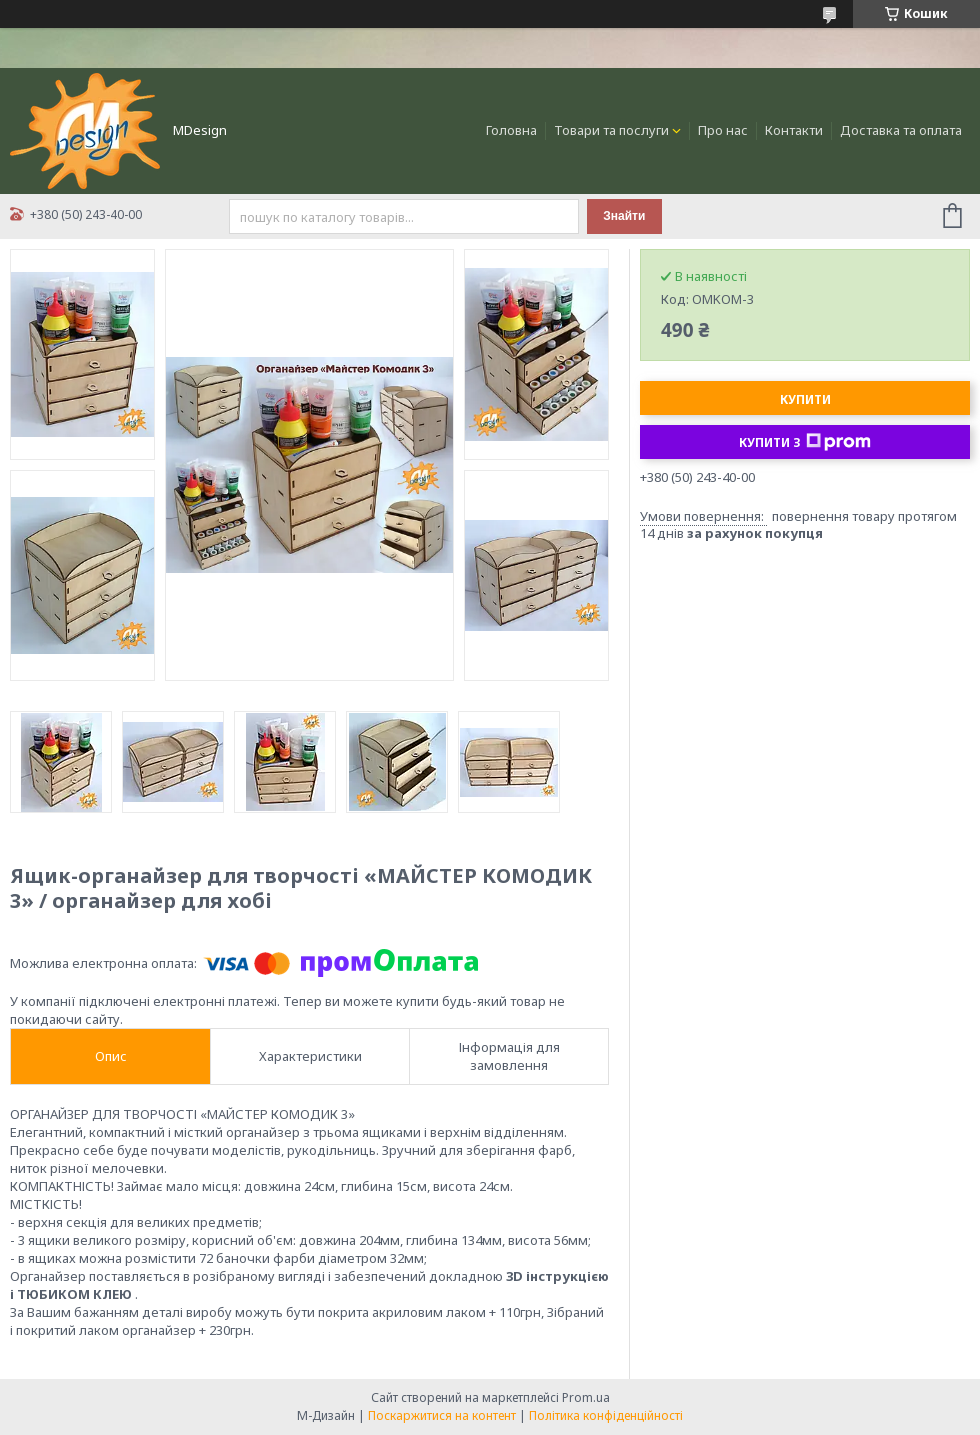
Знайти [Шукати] (624, 216)
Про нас (723, 130)
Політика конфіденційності (606, 1415)
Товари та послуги (611, 130)
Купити (805, 399)
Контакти (794, 130)
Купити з (805, 442)
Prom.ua (586, 1397)
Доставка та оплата (901, 130)
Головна (511, 130)
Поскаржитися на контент (442, 1415)
